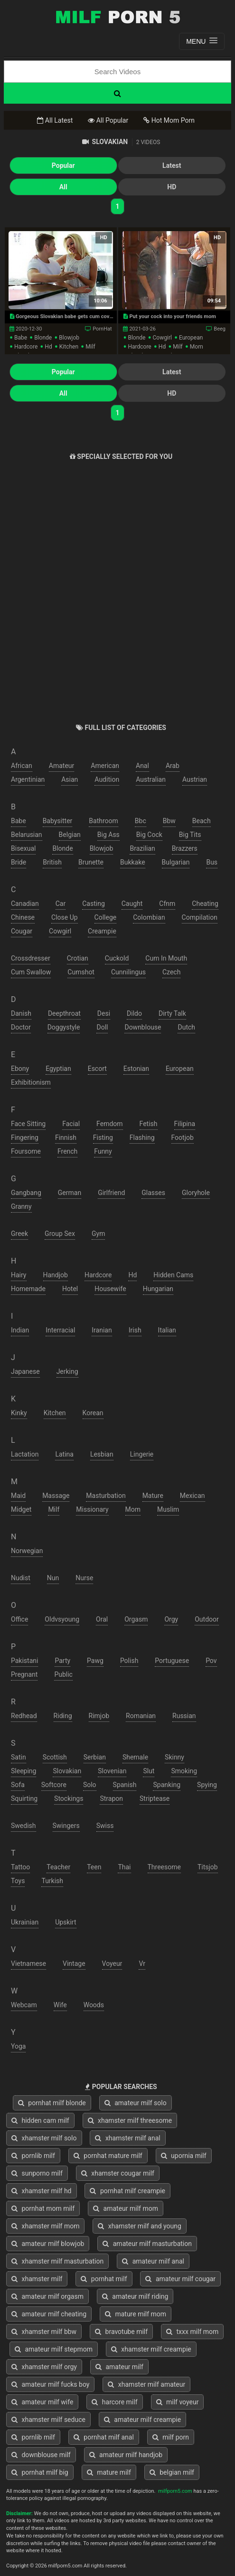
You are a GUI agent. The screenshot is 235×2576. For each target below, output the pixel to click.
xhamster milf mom (45, 2226)
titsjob (207, 1867)
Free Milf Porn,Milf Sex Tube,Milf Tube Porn (118, 16)
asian (69, 779)
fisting (103, 1137)
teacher (58, 1867)
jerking (67, 1371)
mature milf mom (135, 2314)
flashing (142, 1137)
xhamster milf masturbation (57, 2261)
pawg (95, 1660)
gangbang (26, 1192)
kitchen (68, 346)
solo (89, 1785)
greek (19, 1233)
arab (172, 765)
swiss (105, 1825)
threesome (164, 1867)
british (52, 862)
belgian (70, 834)
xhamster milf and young (139, 2226)
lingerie (142, 1454)
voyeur (112, 1963)
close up (64, 917)
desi (103, 1013)
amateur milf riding (135, 2296)
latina (64, 1454)
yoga (18, 2046)
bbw (169, 821)
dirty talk (172, 1013)
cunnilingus (128, 972)
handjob (55, 1275)
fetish (149, 1124)
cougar (21, 931)
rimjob (99, 1716)
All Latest (55, 120)
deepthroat (64, 1013)
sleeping (23, 1771)
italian (167, 1330)
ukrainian (24, 1922)
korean (93, 1413)
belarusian (26, 834)
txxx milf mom (192, 2331)
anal (142, 765)
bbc (140, 821)
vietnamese (28, 1963)
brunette (90, 862)
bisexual (23, 848)
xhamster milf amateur (146, 2384)
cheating (205, 903)
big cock (149, 834)
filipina (185, 1124)
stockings (68, 1798)
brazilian (142, 848)
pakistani (24, 1660)
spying (207, 1785)
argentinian (28, 779)
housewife (110, 1289)
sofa (18, 1785)
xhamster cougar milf (117, 2173)
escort (97, 1068)
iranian (102, 1330)
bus (211, 862)
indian (20, 1330)
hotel (70, 1289)
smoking (184, 1771)
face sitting (28, 1124)
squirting (24, 1798)
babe (20, 337)
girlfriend (111, 1192)
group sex (60, 1233)
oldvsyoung (62, 1619)
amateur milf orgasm (47, 2296)
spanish (125, 1785)
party (62, 1660)
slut (148, 1771)
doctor (21, 1027)
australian (151, 779)
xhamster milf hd (41, 2191)
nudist (20, 1578)
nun (53, 1578)
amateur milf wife (42, 2402)
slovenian (112, 1771)
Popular (63, 165)
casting (93, 903)
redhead (24, 1716)
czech (171, 972)
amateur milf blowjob (47, 2243)
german (69, 1192)
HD (171, 187)
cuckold (117, 958)
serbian (95, 1757)
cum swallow (31, 972)
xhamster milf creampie (151, 2349)
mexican (192, 1495)
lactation (24, 1454)
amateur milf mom (125, 2208)
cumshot (80, 972)
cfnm (167, 903)
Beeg (220, 329)
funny (103, 1151)
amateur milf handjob (126, 2455)
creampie (102, 931)
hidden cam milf (40, 2120)
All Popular (108, 120)
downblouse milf (41, 2455)
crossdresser (30, 958)
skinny (174, 1757)
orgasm (136, 1619)
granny (21, 1206)
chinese (23, 917)
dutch (186, 1027)
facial (71, 1124)
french (67, 1151)
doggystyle (63, 1027)
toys (18, 1881)
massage (55, 1495)
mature (152, 1495)
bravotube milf (121, 2331)
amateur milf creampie (142, 2419)
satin (18, 1757)
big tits (190, 834)
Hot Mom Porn (169, 120)
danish (21, 1013)
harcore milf (114, 2402)
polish (129, 1660)
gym (98, 1233)
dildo (134, 1013)
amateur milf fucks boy (50, 2384)
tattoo (20, 1867)
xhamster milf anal (127, 2138)
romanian (141, 1716)
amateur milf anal (153, 2261)
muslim (168, 1509)
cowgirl (162, 337)
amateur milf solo (135, 2103)
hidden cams (173, 1275)
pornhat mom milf (43, 2208)
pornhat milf (104, 2279)
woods (94, 2005)
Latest (171, 165)
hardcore (26, 346)
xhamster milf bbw (43, 2331)
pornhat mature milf (108, 2155)
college (105, 917)
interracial (60, 1330)
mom (196, 346)
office (19, 1619)
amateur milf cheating (48, 2314)
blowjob (69, 337)
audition (106, 779)
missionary (92, 1509)
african (21, 765)
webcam (24, 2005)
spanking (166, 1785)
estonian (136, 1068)
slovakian (67, 1771)
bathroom (103, 821)
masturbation (105, 1495)
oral (102, 1619)
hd (48, 346)
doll (102, 1027)
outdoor (207, 1619)
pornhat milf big (39, 2472)
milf (90, 346)
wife (60, 2005)
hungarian (158, 1289)
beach (201, 821)
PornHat (102, 329)
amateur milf (119, 2367)
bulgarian (176, 862)
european (191, 337)
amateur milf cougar (180, 2279)
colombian (149, 917)
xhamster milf (36, 2279)
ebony (20, 1068)
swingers (66, 1825)
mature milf (109, 2472)
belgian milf (172, 2472)
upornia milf (184, 2155)
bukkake (132, 862)
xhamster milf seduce (48, 2419)
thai (124, 1867)
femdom (109, 1124)
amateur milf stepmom (54, 2349)
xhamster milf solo (44, 2138)
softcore (53, 1785)
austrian (194, 779)
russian (184, 1716)
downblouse (142, 1027)
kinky (19, 1413)
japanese (25, 1371)
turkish (52, 1881)
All (63, 187)
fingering (24, 1137)
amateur (62, 765)
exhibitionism (31, 1082)
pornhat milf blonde (52, 2103)
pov (211, 1660)
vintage (74, 1963)
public (63, 1674)
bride (18, 862)
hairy (19, 1275)
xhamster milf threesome (130, 2120)
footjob (182, 1137)
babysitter (58, 821)
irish (135, 1330)
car (61, 903)
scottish (55, 1757)
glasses (153, 1192)
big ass (108, 834)
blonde (43, 337)
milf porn (170, 2437)
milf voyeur (177, 2402)
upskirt (65, 1922)
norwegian (27, 1551)
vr (142, 1963)
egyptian (58, 1068)
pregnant (24, 1674)
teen (94, 1867)
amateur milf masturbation (147, 2243)
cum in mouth (166, 958)
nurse (84, 1578)
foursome (26, 1151)
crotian (77, 958)
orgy (171, 1619)
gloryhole (196, 1192)
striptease (154, 1798)
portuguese (172, 1660)
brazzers (184, 848)
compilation (199, 917)
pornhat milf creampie (127, 2191)
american (105, 765)
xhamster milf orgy (44, 2367)
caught (132, 903)
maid (18, 1495)
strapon (111, 1798)
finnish (65, 1137)
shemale (135, 1757)
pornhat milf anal (104, 2437)
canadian (25, 903)
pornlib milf (33, 2155)
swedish (23, 1825)
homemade (28, 1289)
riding (63, 1716)
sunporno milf (37, 2173)
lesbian (101, 1454)
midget (21, 1509)
